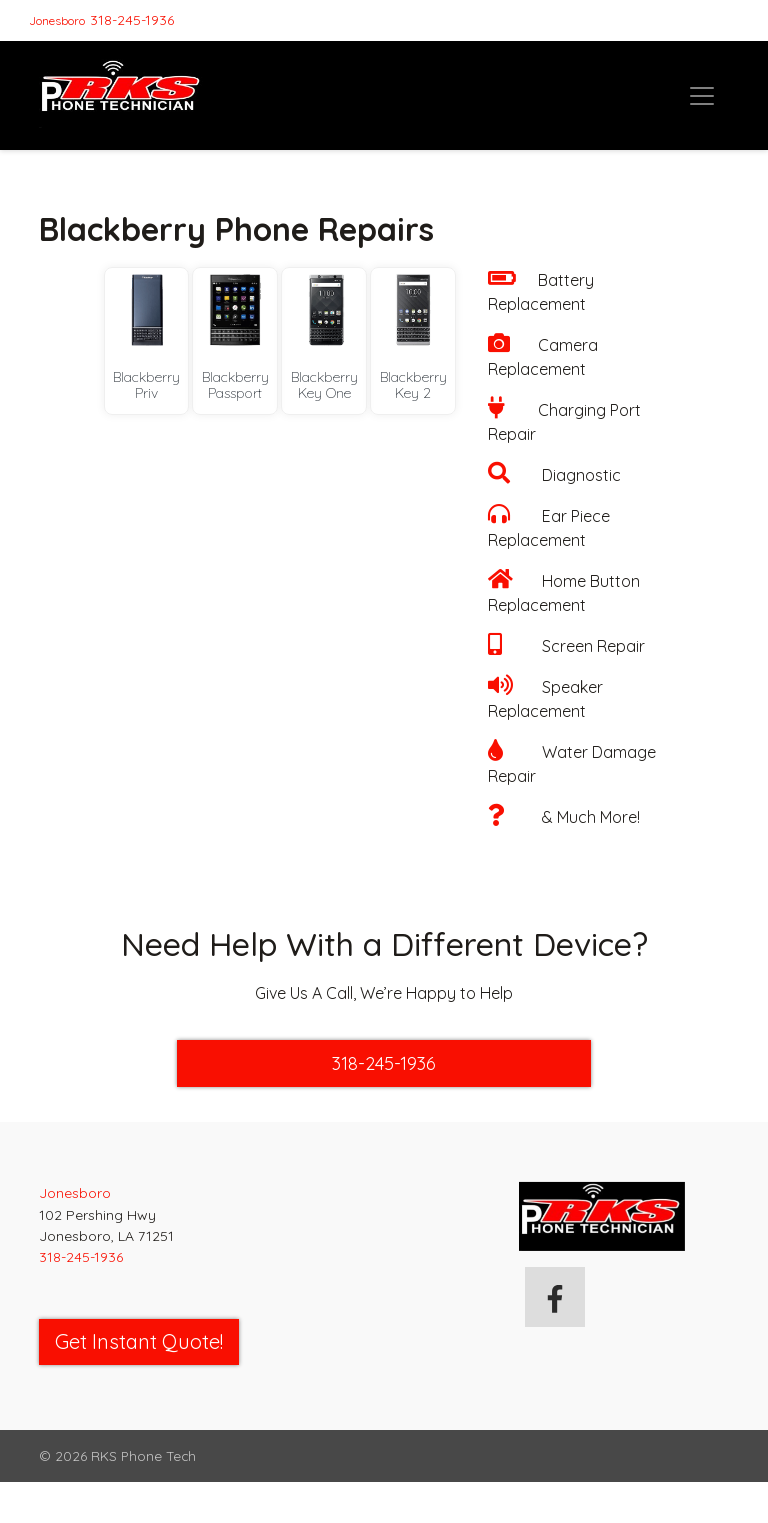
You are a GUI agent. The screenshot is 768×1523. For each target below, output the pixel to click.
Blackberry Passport (235, 385)
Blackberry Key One (324, 385)
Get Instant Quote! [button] (139, 1341)
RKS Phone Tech (143, 1455)
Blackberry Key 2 (413, 385)
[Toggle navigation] (702, 96)
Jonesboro (57, 20)
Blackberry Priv (146, 385)
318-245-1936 (132, 20)
